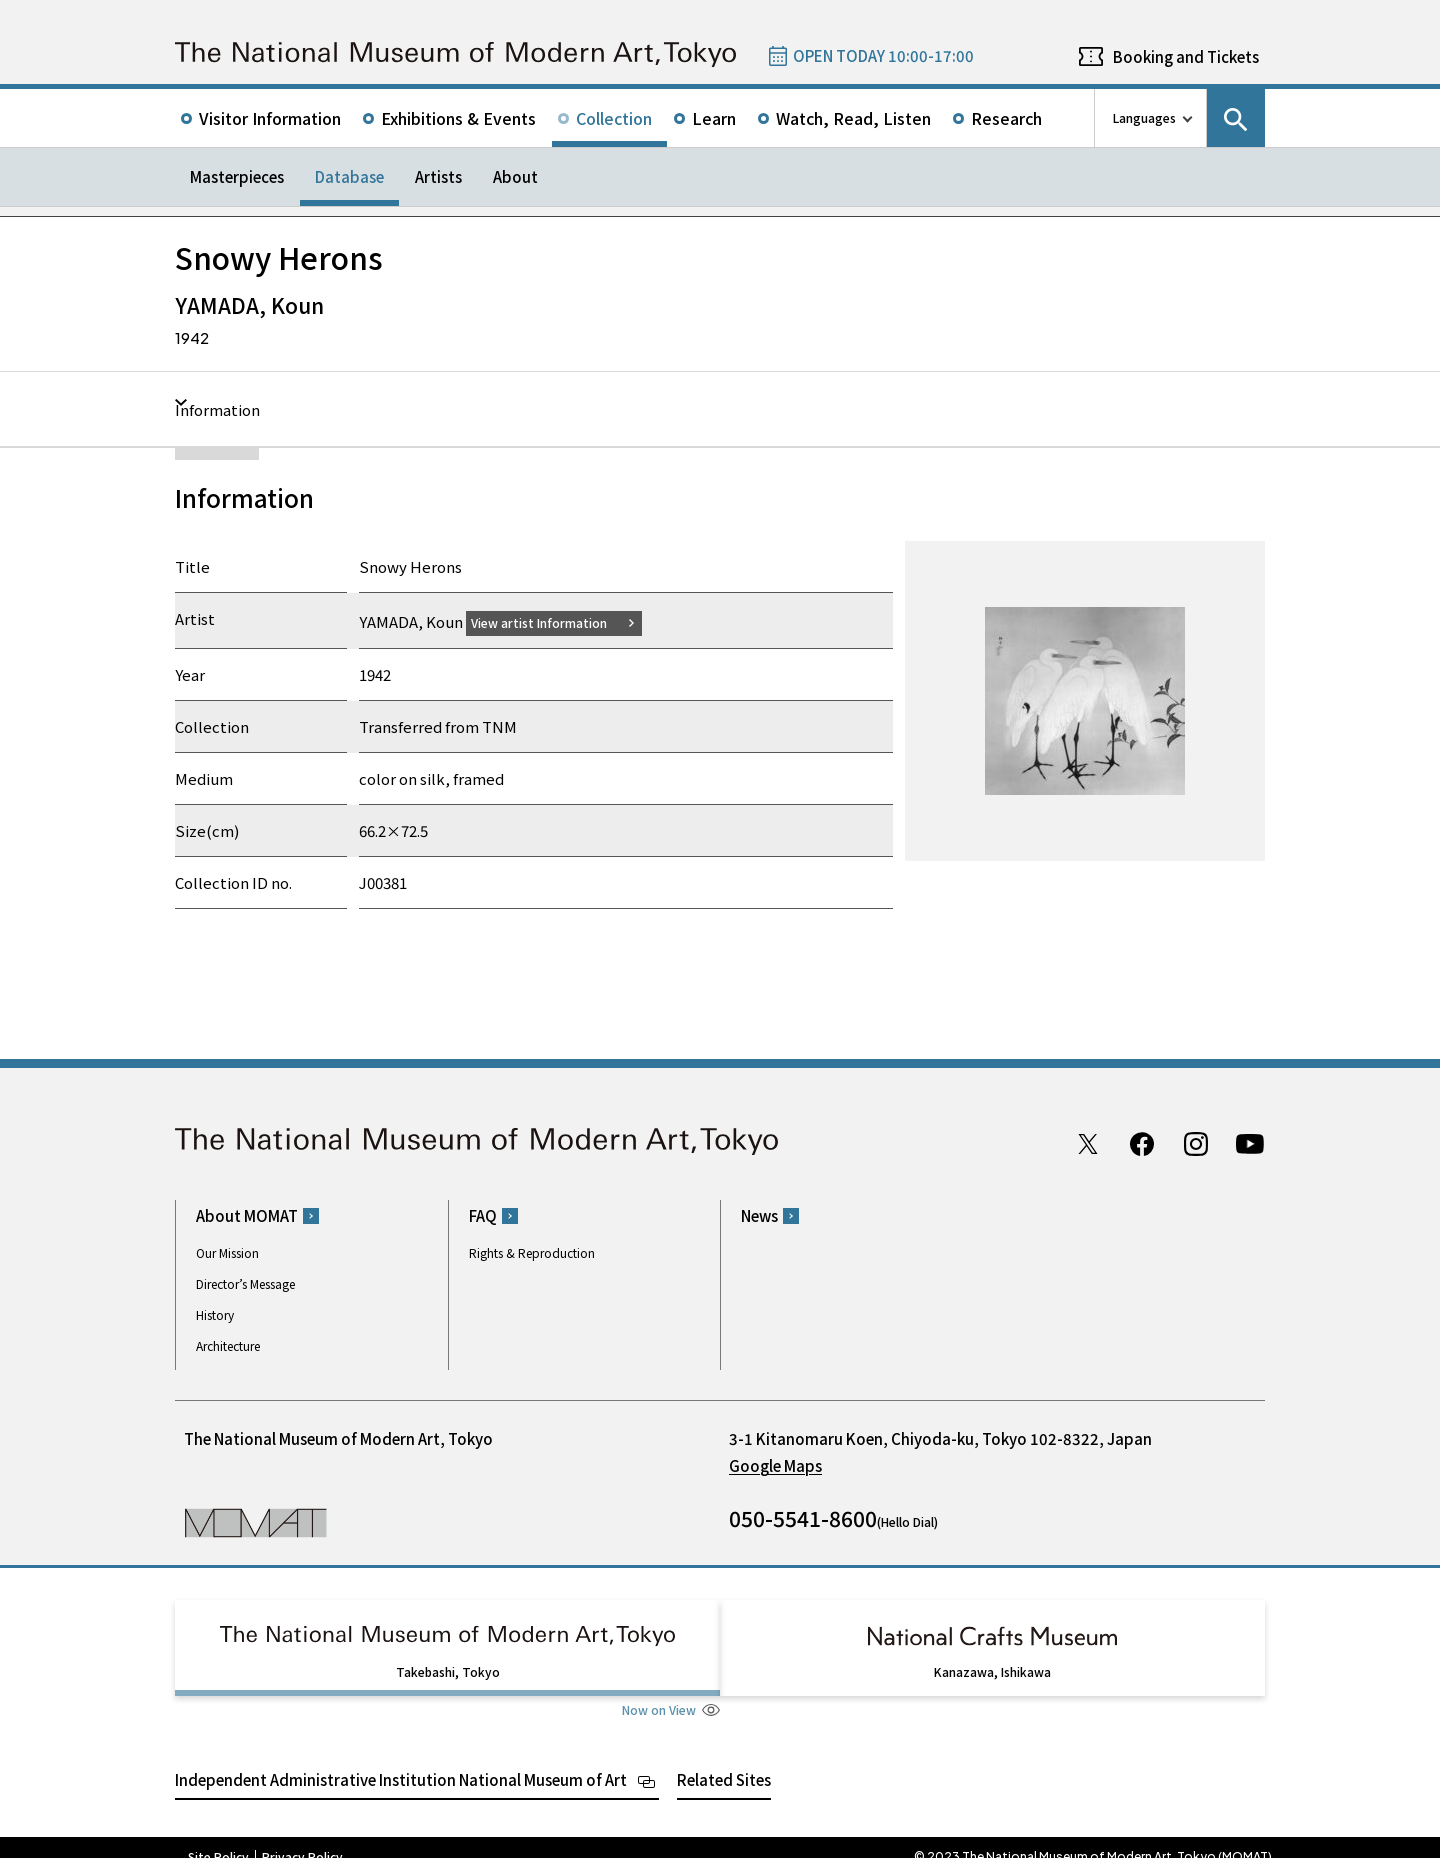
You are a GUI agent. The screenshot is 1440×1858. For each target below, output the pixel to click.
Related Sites (724, 1760)
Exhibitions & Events (458, 118)
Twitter (1088, 1143)
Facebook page (1142, 1143)
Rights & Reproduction (532, 1252)
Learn (714, 118)
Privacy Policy (302, 1838)
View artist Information (551, 621)
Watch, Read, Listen (853, 118)
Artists (438, 176)
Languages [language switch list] (1144, 117)
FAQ (483, 1215)
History (215, 1314)
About (515, 176)
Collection (614, 118)
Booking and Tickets (1186, 56)
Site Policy (218, 1838)
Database (349, 176)
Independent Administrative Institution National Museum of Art (401, 1760)
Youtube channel (1250, 1143)
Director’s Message (245, 1283)
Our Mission (227, 1252)
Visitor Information (270, 118)
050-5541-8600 (803, 1518)
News (759, 1215)
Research (1006, 118)
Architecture (228, 1345)
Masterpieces (237, 176)
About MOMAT (247, 1215)
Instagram (1196, 1143)
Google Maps (775, 1465)
